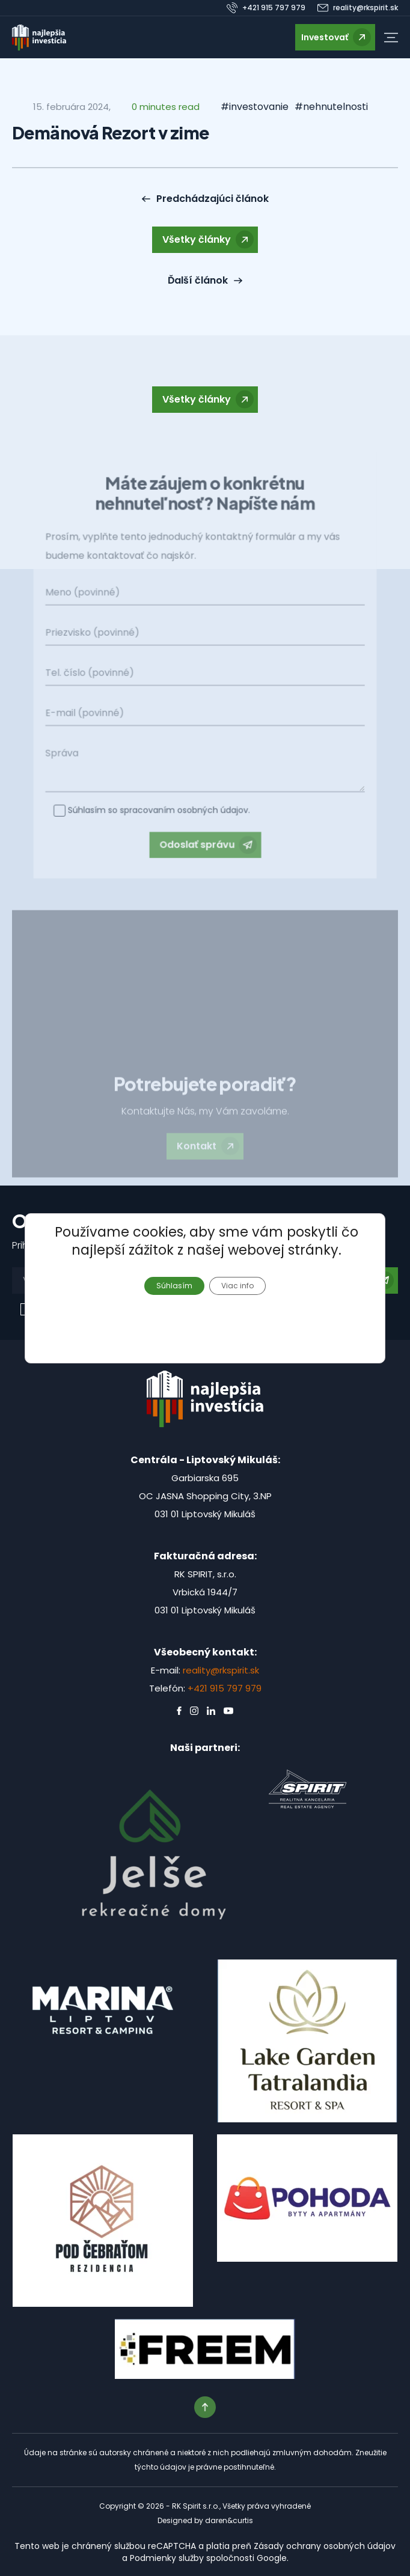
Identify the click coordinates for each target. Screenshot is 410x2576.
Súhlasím (174, 1285)
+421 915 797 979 (225, 1688)
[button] (391, 37)
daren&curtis (229, 2520)
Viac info (237, 1285)
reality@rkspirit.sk (221, 1670)
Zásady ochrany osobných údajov (325, 2546)
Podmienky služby (167, 2558)
